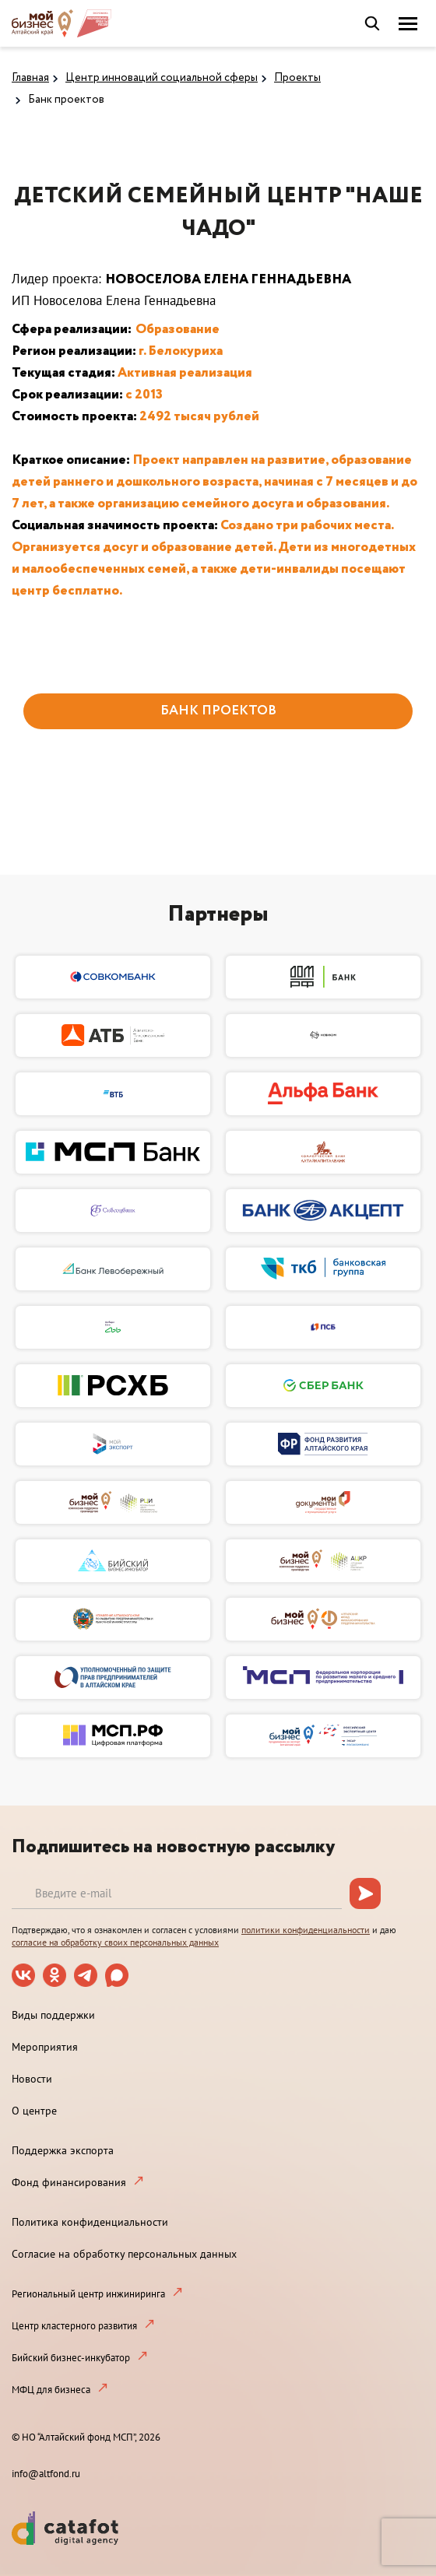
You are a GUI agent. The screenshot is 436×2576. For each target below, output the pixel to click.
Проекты (297, 78)
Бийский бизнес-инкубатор (71, 2357)
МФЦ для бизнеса (51, 2389)
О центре (34, 2111)
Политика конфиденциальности (90, 2222)
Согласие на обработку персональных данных (124, 2254)
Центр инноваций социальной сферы (161, 78)
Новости (32, 2079)
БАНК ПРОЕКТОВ (218, 711)
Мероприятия (45, 2047)
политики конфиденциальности (305, 1930)
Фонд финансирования (69, 2182)
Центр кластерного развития (74, 2325)
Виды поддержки (53, 2015)
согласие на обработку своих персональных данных (115, 1942)
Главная (30, 78)
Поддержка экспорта (63, 2150)
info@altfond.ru (46, 2473)
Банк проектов (66, 99)
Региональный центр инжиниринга (88, 2294)
